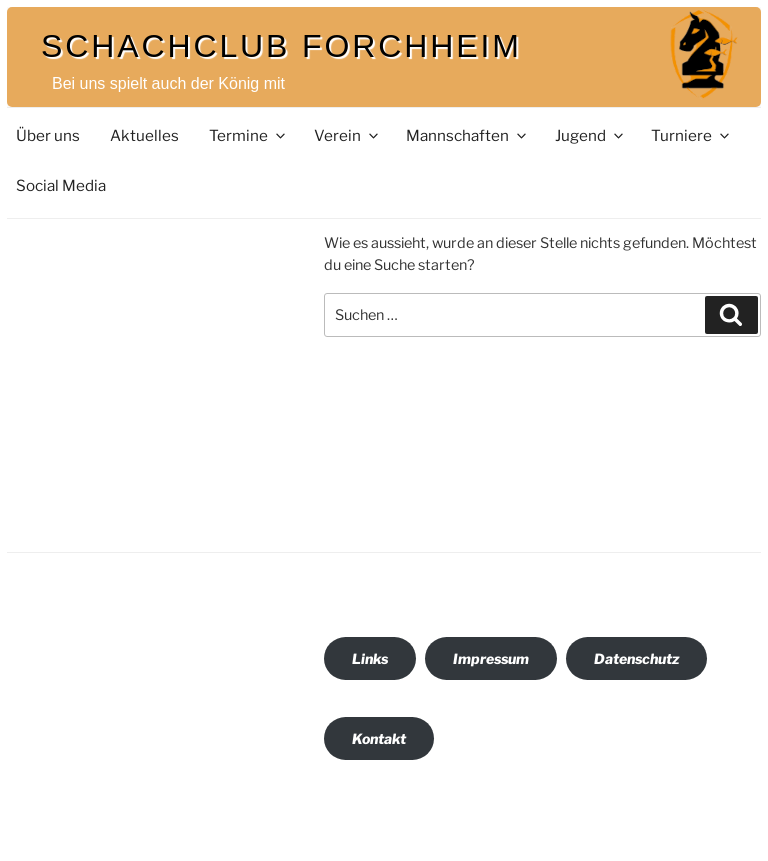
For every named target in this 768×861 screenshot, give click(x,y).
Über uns (48, 135)
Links (370, 658)
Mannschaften (467, 135)
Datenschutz (636, 658)
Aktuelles (144, 135)
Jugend (590, 135)
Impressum (491, 658)
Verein (347, 135)
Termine (248, 135)
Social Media (61, 185)
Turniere (691, 135)
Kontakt (379, 738)
